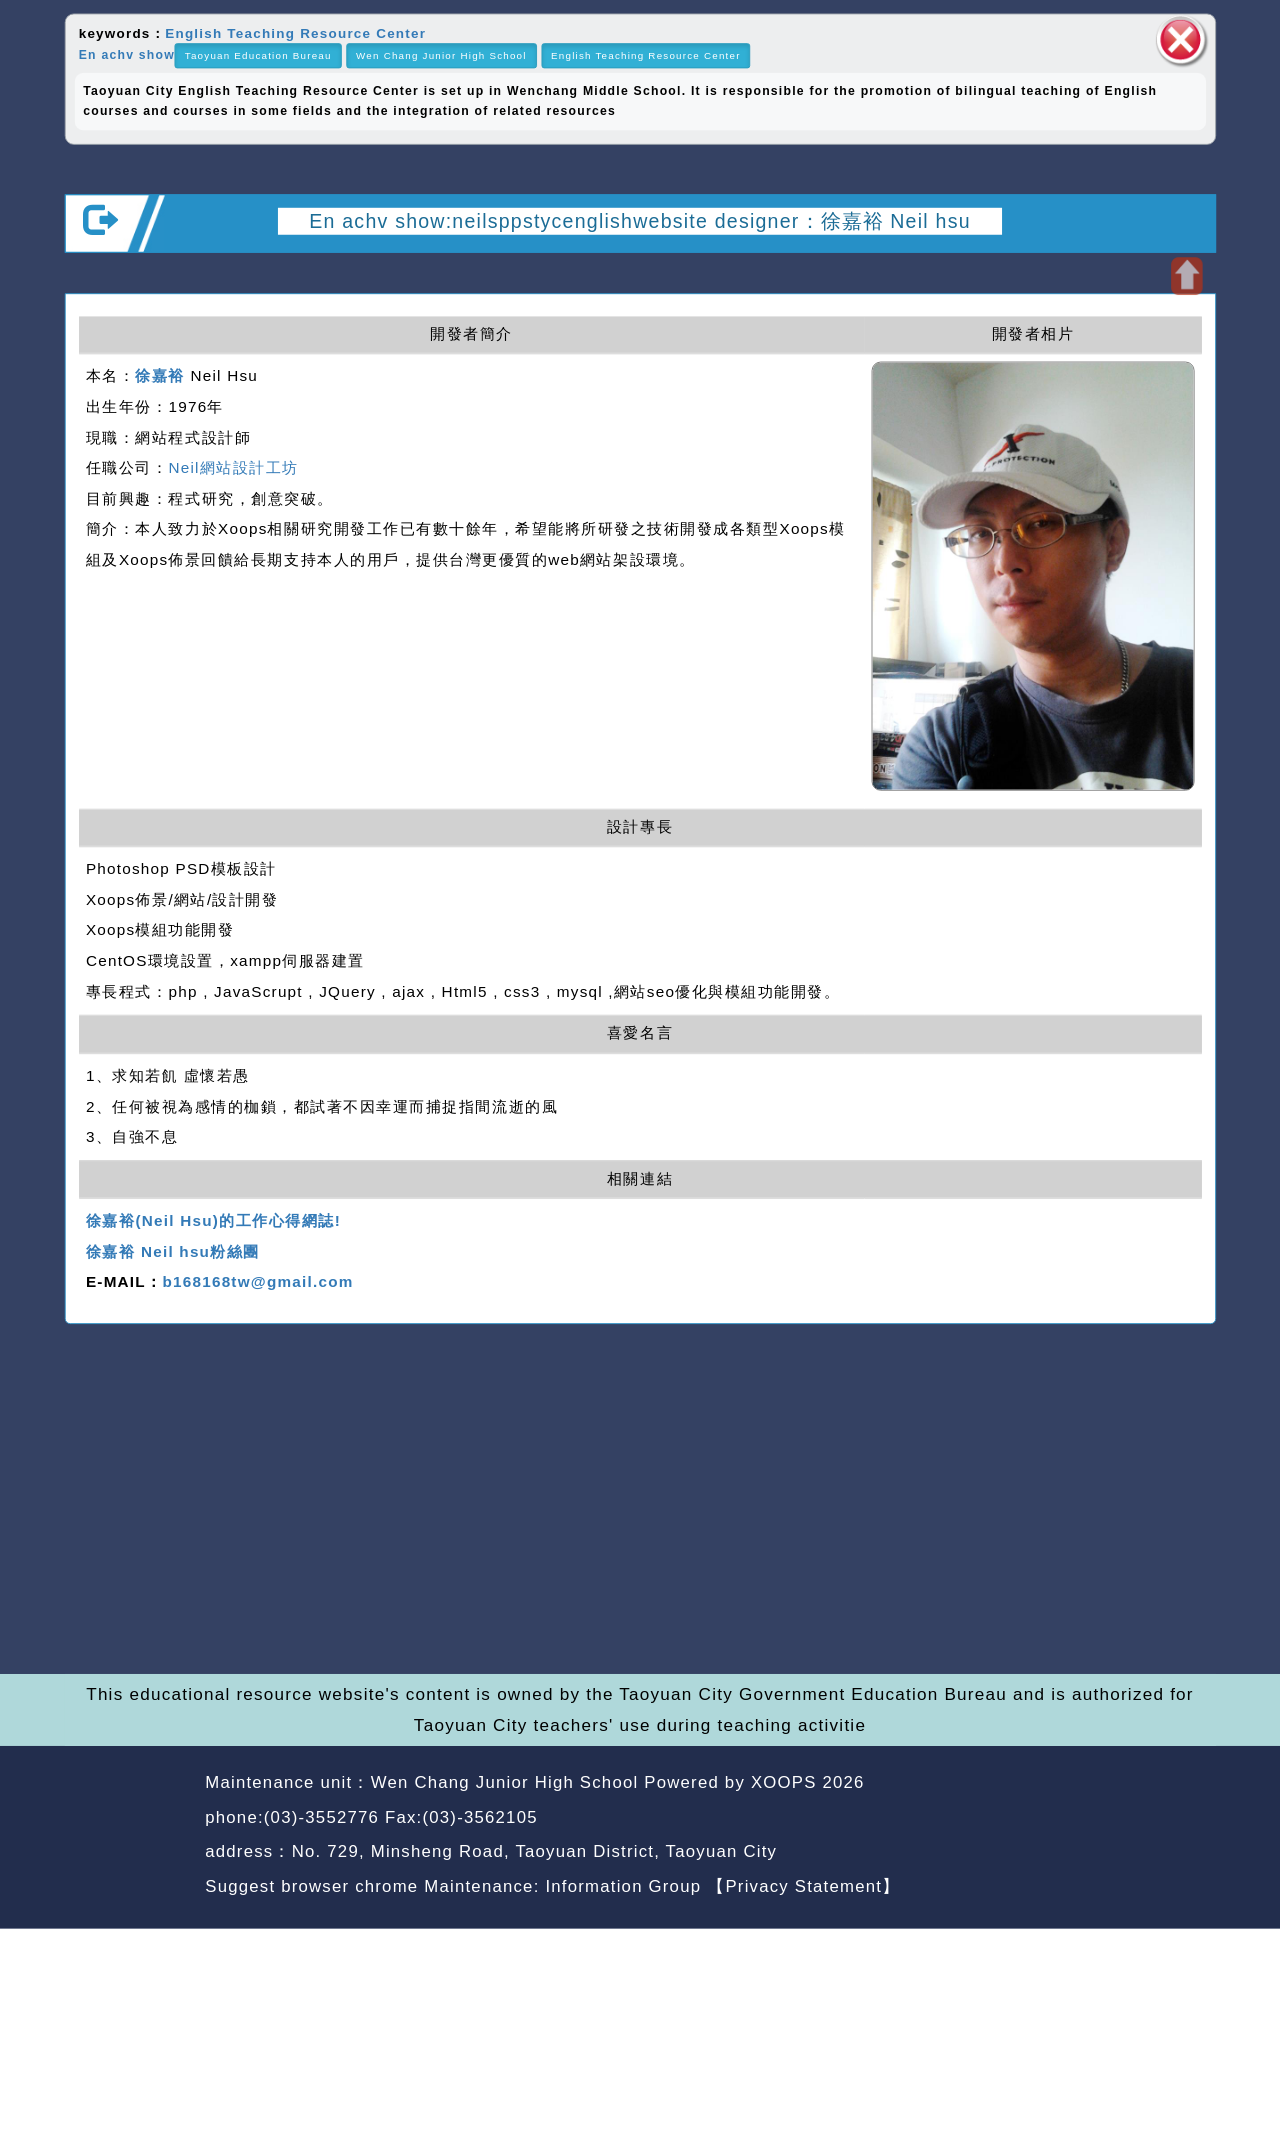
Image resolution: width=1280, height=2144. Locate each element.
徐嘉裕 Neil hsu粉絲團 (173, 1251)
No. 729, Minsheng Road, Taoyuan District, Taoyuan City (534, 1851)
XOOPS (784, 1782)
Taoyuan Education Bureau (258, 55)
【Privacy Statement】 (803, 1885)
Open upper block (1186, 276)
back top (1169, 1820)
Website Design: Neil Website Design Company (129, 1838)
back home (1053, 1820)
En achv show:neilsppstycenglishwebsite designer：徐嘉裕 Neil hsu (640, 220)
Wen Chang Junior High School (441, 55)
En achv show (127, 54)
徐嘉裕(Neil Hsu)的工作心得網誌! (213, 1220)
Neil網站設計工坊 (233, 468)
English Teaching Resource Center (295, 32)
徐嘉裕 (160, 376)
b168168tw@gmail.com (257, 1282)
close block (1180, 40)
